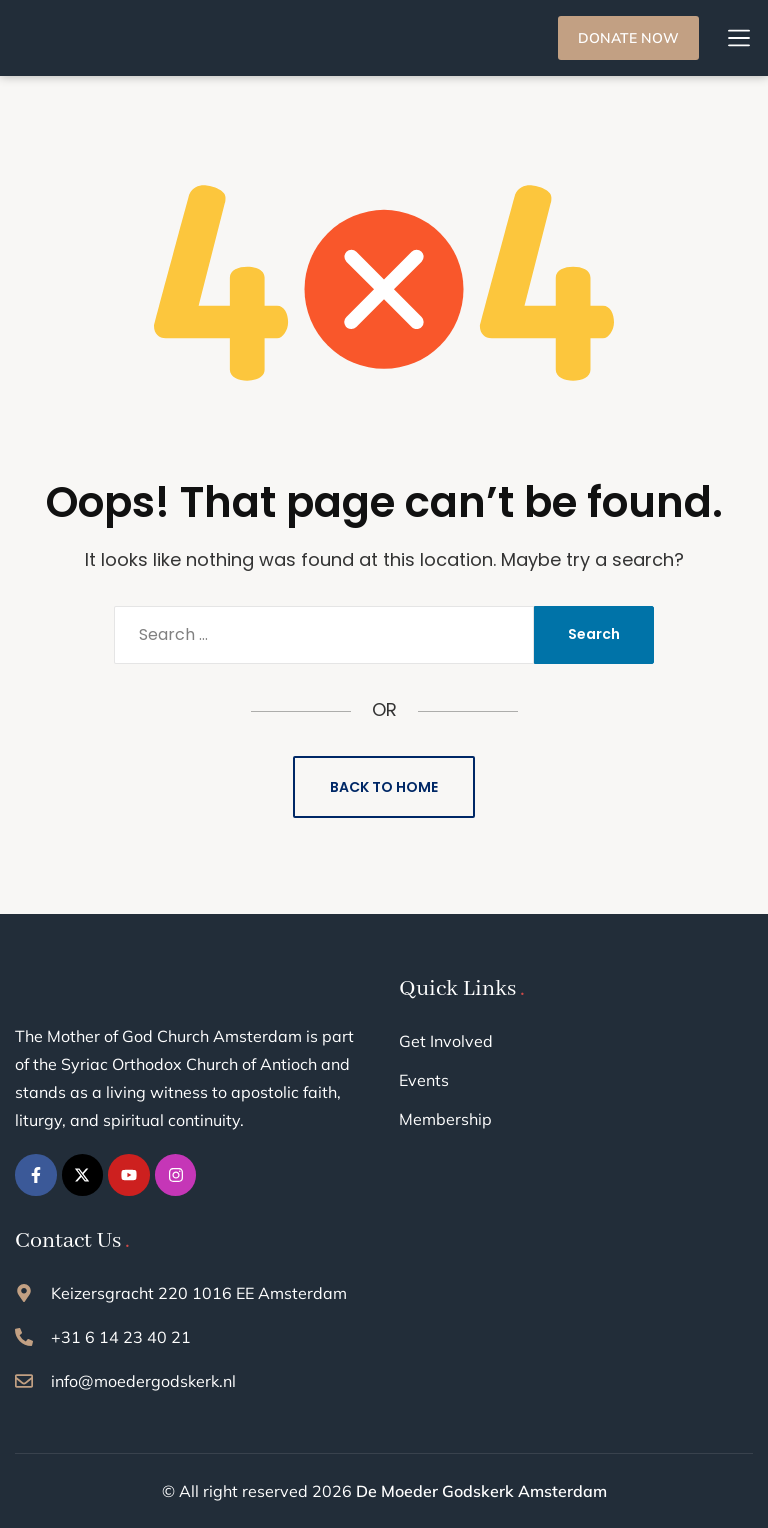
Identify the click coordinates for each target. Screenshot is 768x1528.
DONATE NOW (628, 38)
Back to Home (384, 787)
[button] (739, 38)
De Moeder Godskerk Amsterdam (481, 1491)
